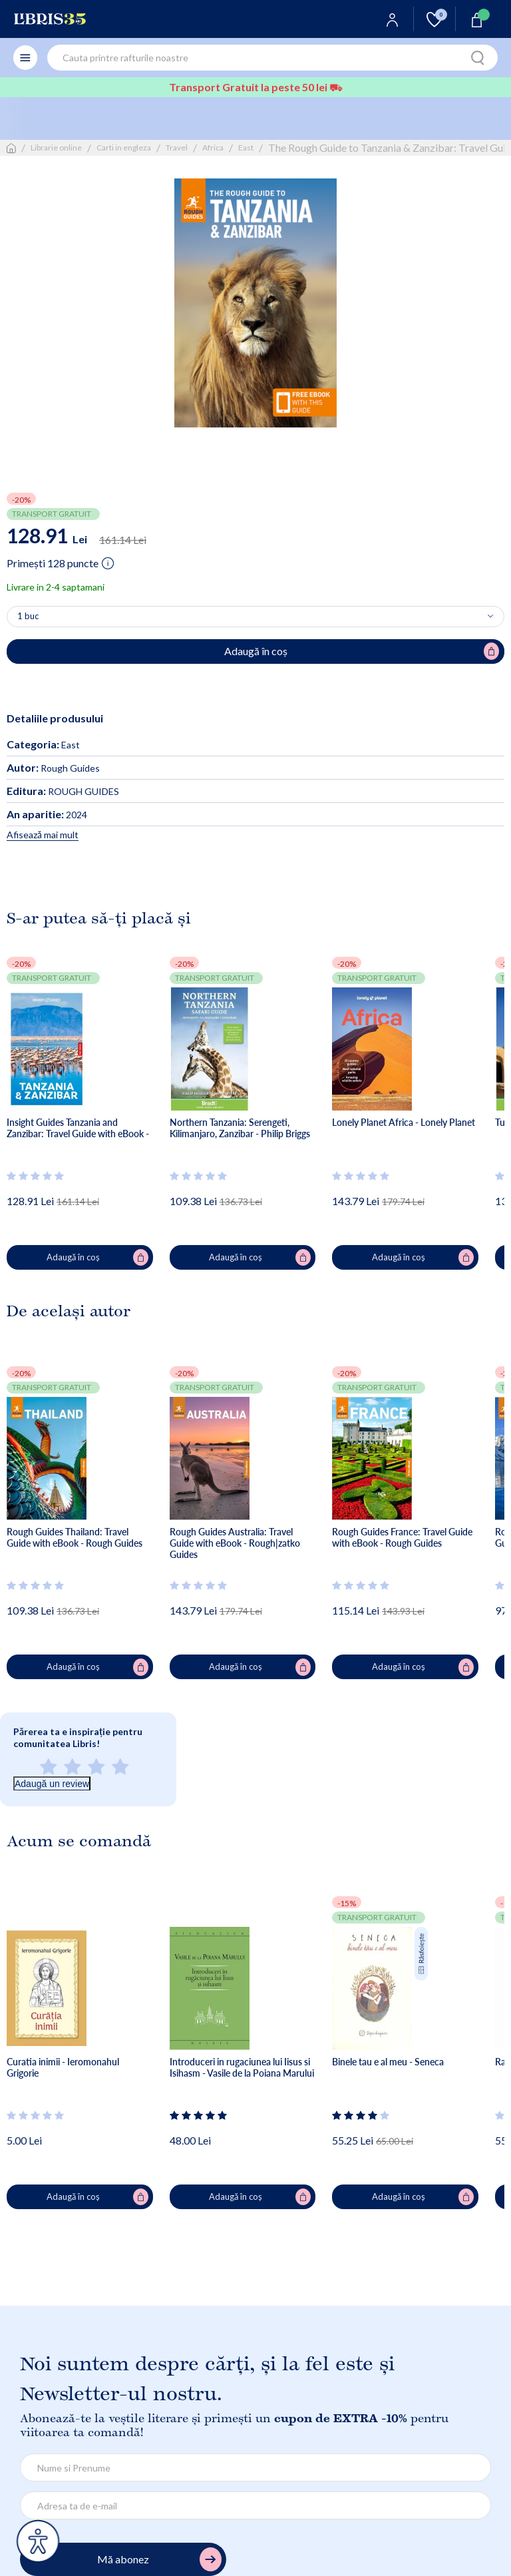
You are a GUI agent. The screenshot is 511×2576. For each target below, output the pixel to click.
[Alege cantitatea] (255, 616)
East (246, 147)
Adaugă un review (52, 1783)
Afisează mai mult (43, 834)
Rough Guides (53, 768)
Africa (213, 147)
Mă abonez (159, 2559)
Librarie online (56, 147)
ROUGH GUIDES (63, 791)
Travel (177, 147)
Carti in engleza (123, 147)
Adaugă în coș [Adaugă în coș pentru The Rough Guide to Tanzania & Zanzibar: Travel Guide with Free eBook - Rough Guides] (362, 651)
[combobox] (272, 58)
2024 (47, 814)
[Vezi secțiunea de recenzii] (36, 1175)
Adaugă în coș (97, 1257)
